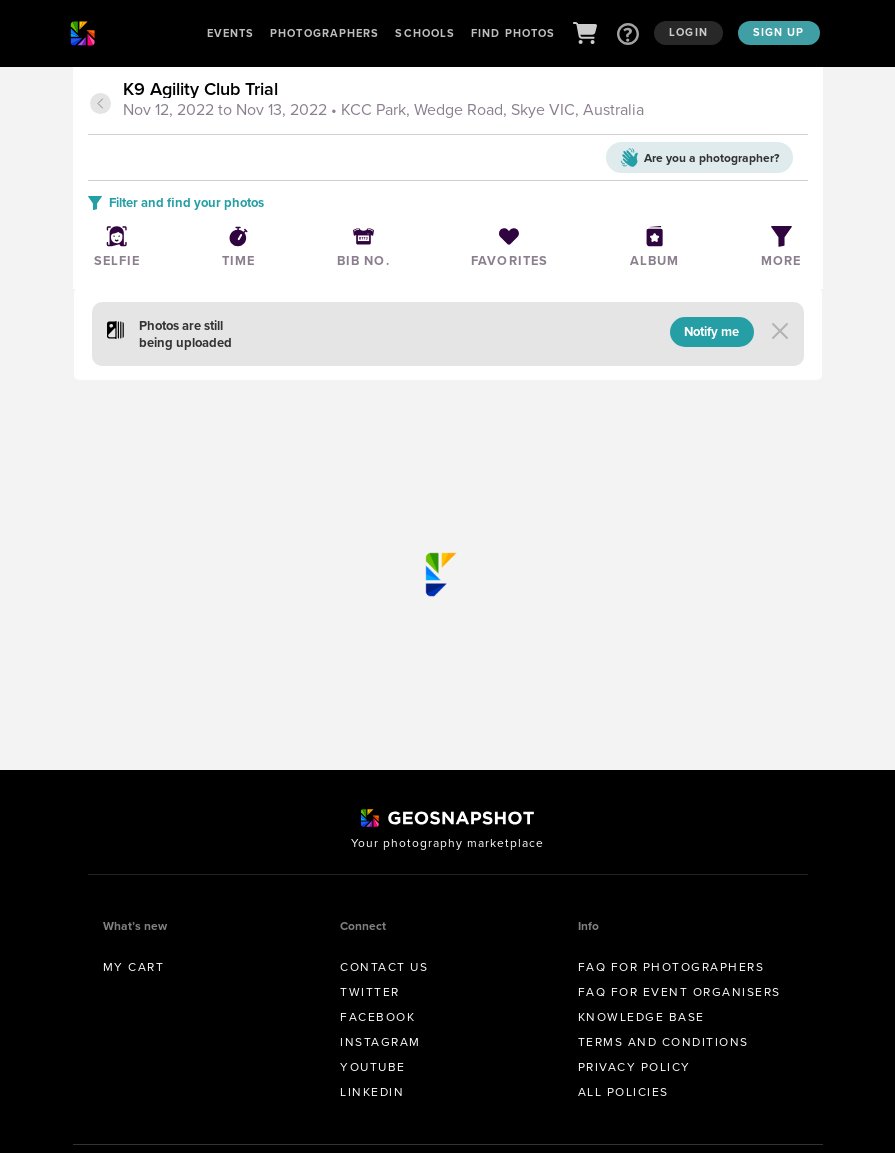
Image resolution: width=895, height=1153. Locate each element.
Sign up (779, 32)
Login (688, 32)
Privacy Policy (634, 1067)
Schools (425, 33)
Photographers (324, 33)
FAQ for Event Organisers (679, 992)
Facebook (377, 1017)
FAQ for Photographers (671, 967)
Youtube (373, 1067)
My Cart (134, 967)
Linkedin (372, 1092)
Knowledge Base (641, 1017)
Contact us (384, 967)
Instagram (380, 1042)
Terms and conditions (663, 1042)
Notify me (711, 331)
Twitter (370, 992)
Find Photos (513, 33)
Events (231, 33)
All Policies (623, 1092)
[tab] (463, 101)
